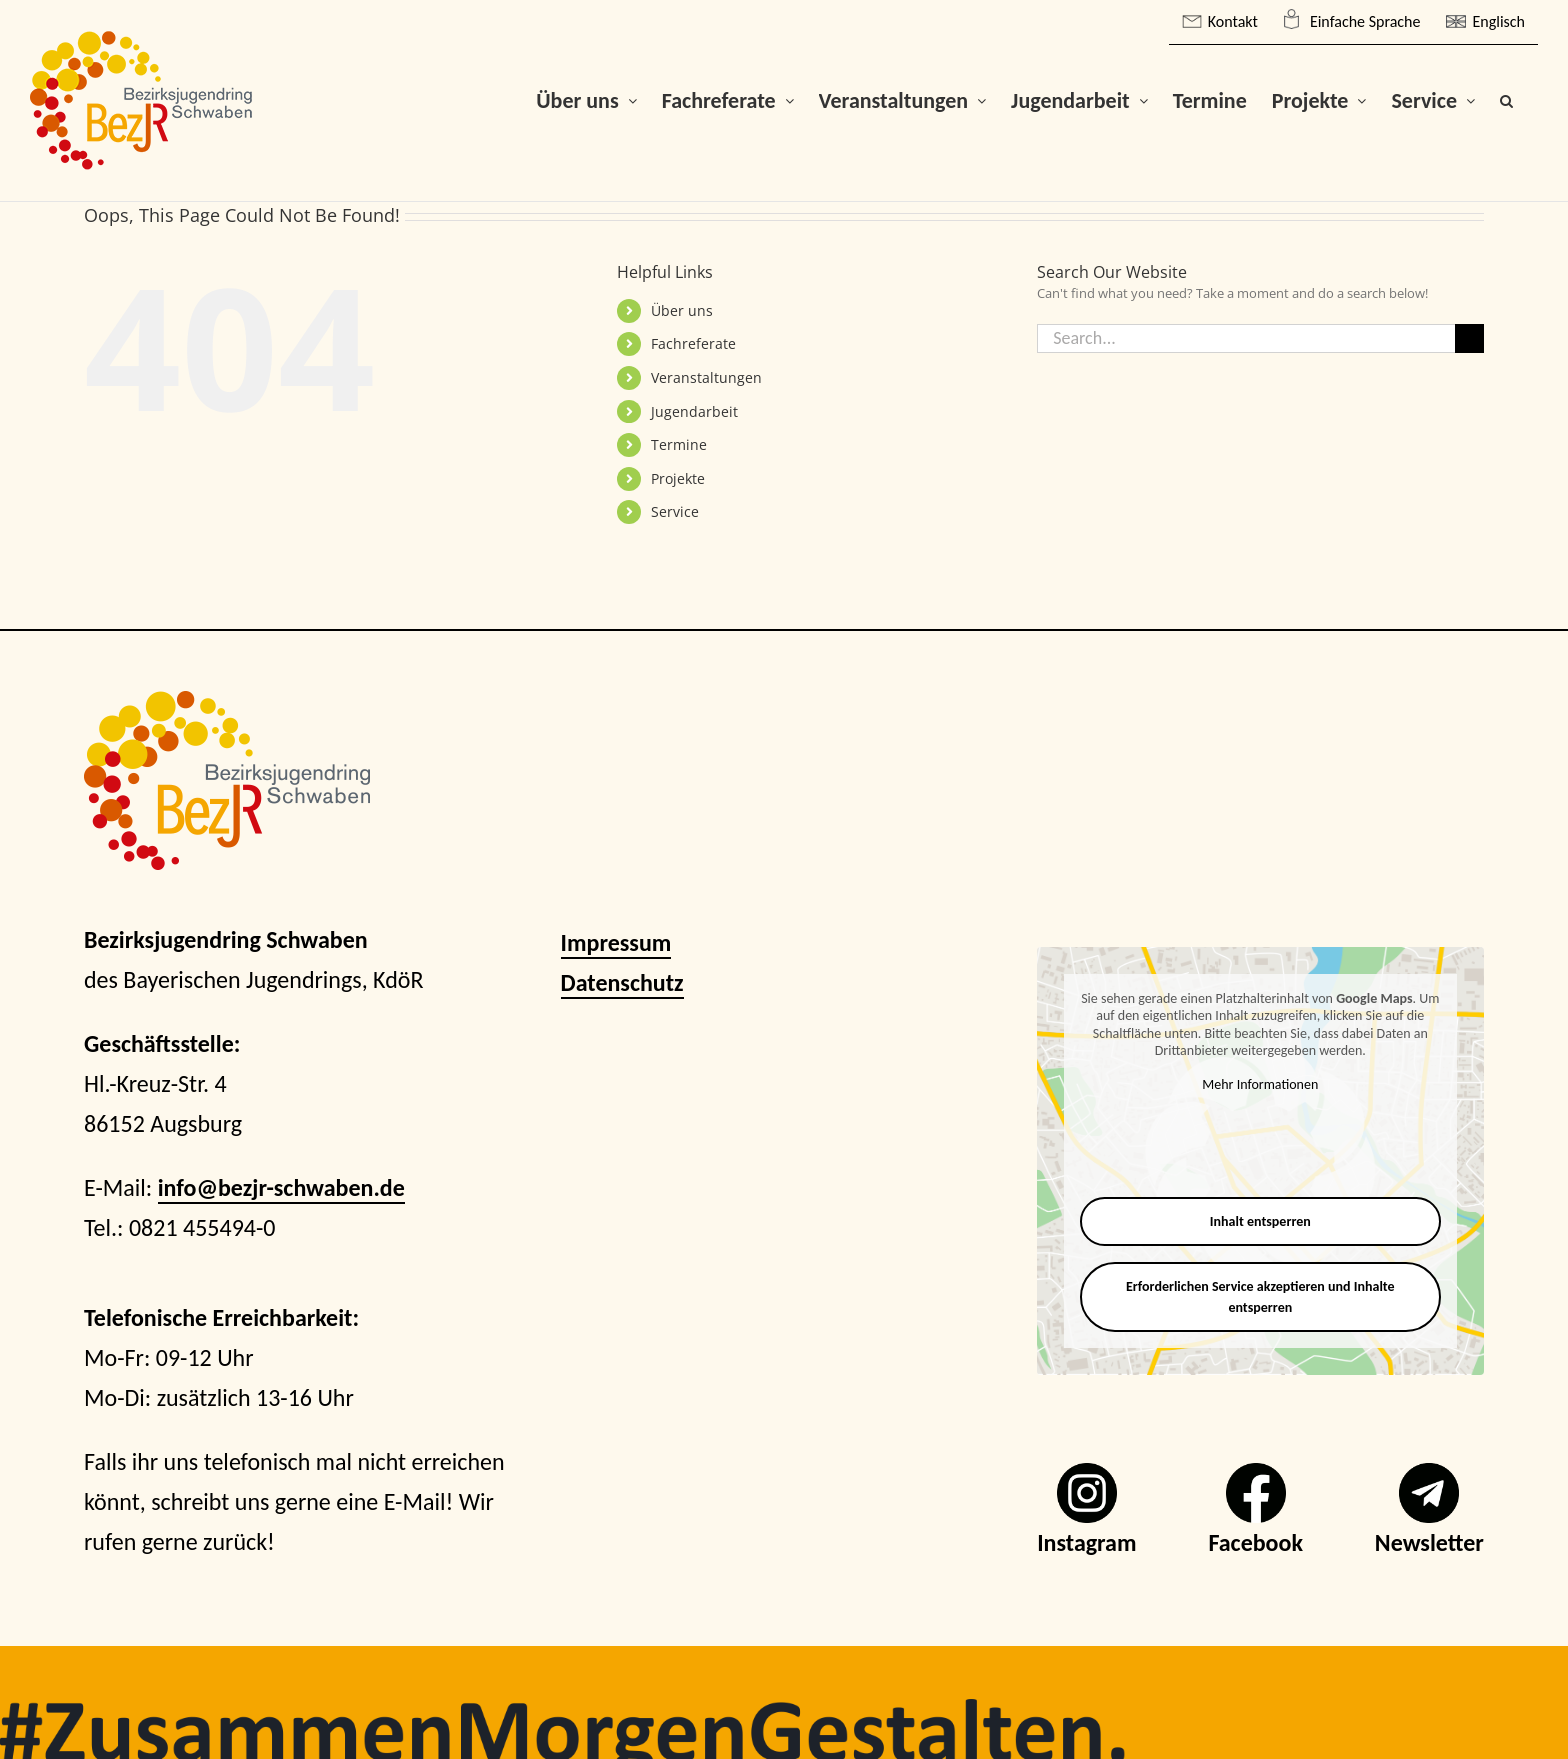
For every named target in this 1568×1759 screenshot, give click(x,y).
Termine (679, 444)
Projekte (678, 478)
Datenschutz (622, 982)
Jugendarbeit (694, 411)
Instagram (1086, 1542)
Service (675, 511)
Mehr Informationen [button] (1261, 1084)
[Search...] (1246, 338)
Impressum (616, 942)
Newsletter (1429, 1542)
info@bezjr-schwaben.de (281, 1187)
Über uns (682, 310)
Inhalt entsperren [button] (1260, 1221)
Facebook (1255, 1542)
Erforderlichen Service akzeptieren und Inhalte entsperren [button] (1260, 1297)
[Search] (1469, 338)
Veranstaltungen (706, 377)
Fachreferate (693, 343)
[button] (1506, 100)
